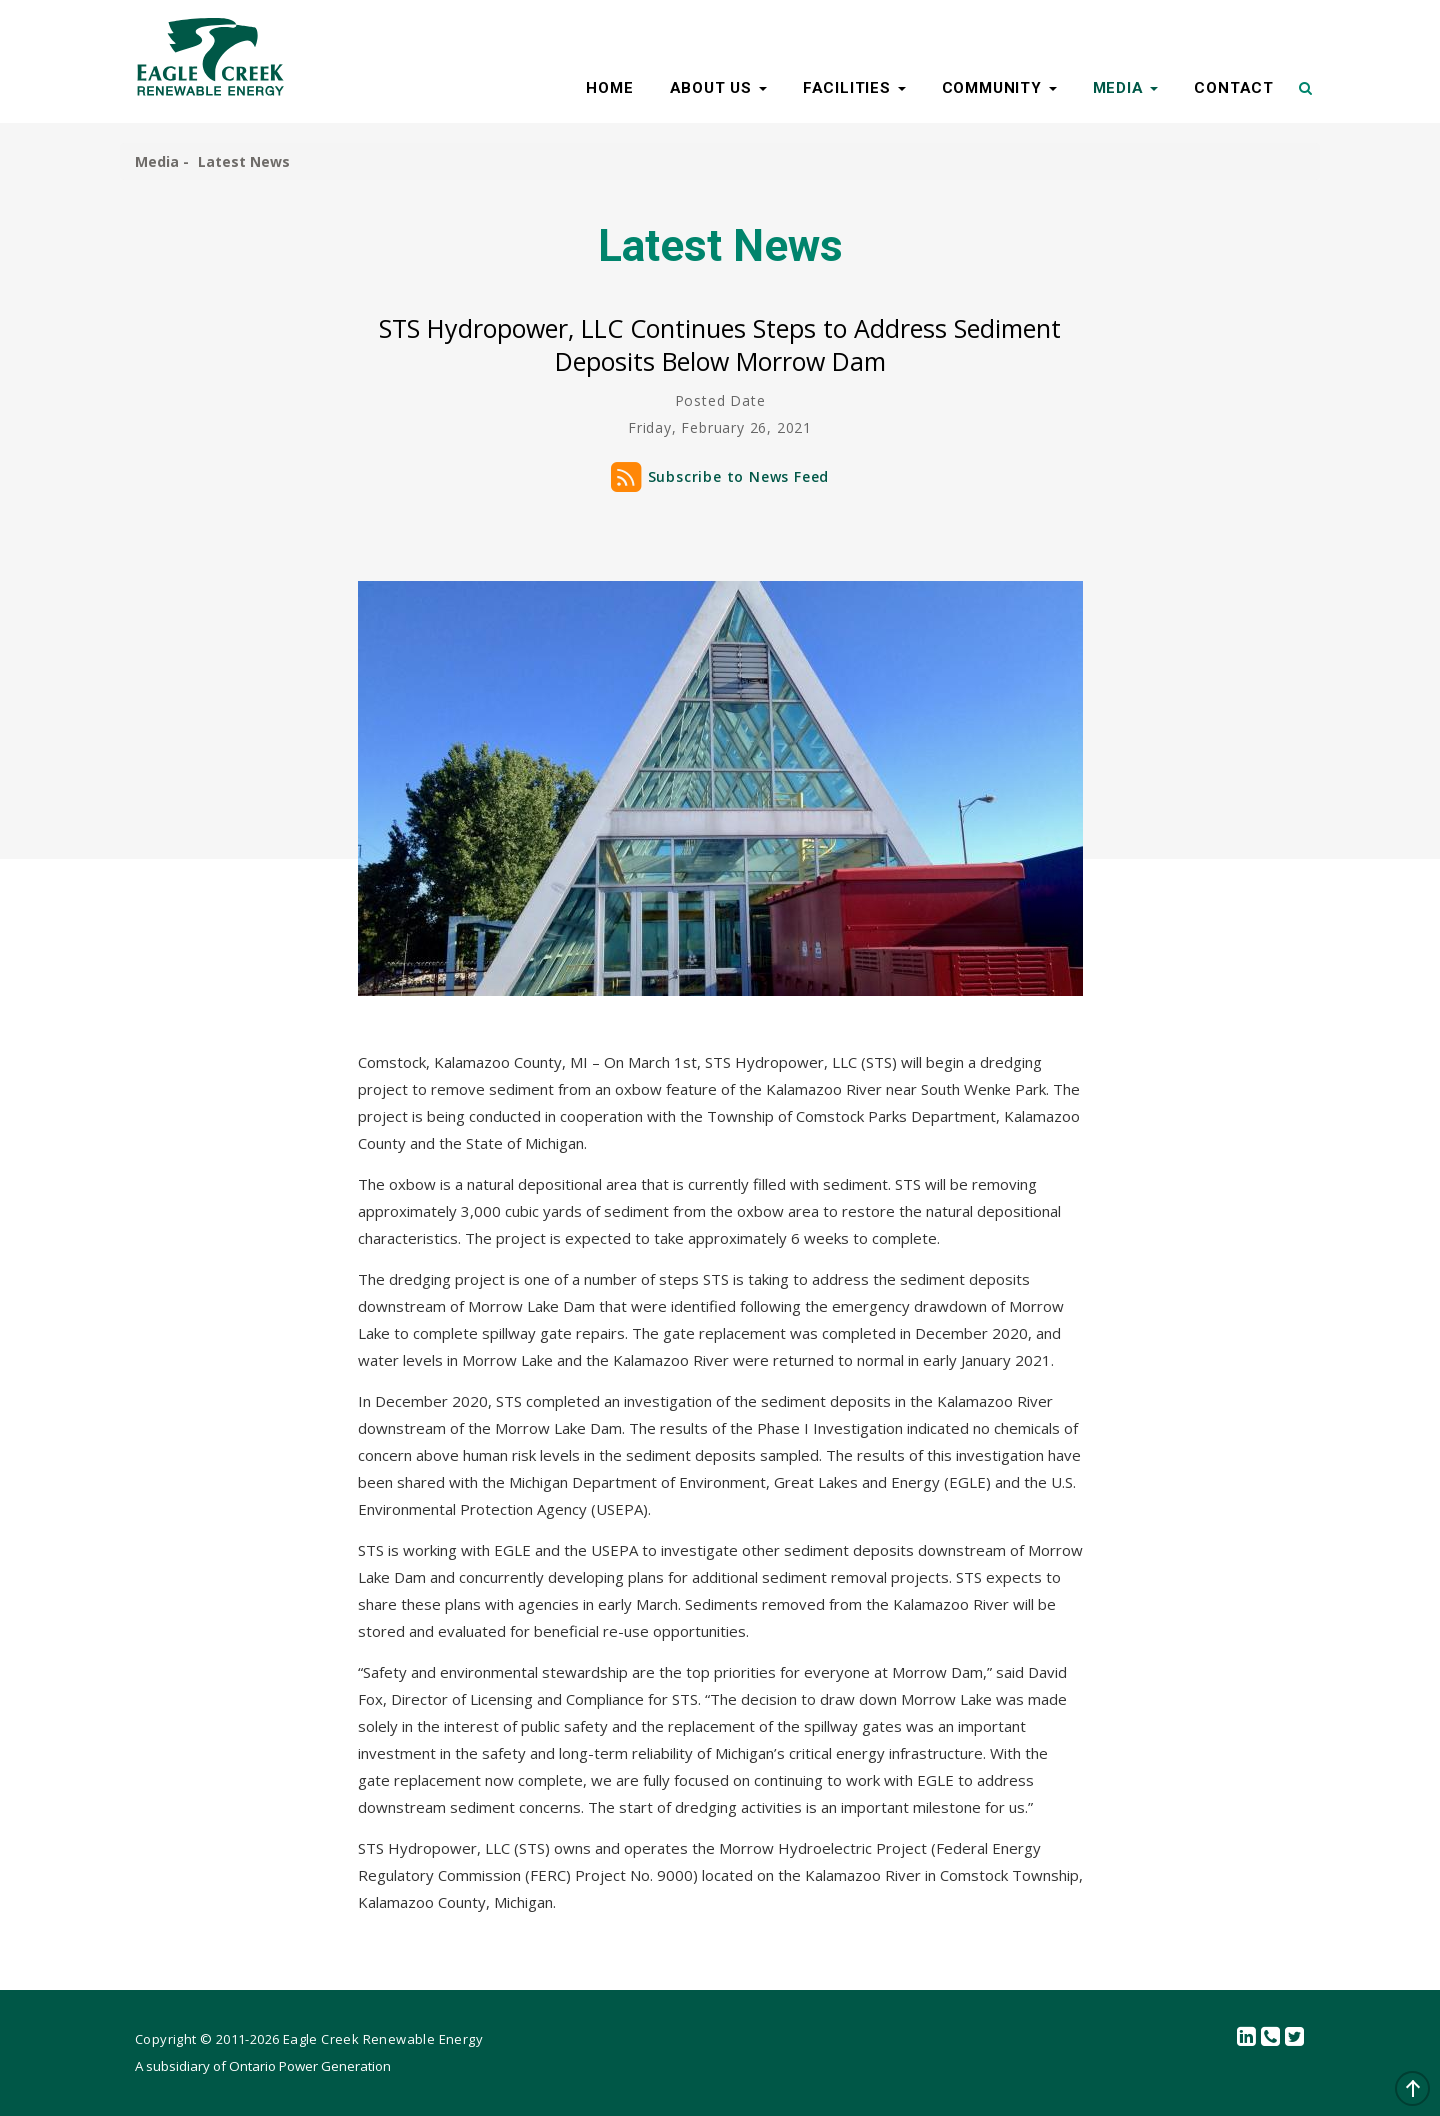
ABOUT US (718, 88)
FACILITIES (854, 88)
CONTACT (1234, 88)
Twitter (1295, 2037)
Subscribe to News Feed (739, 476)
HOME (609, 88)
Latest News (244, 161)
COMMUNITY (999, 88)
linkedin (1247, 2037)
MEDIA (1126, 88)
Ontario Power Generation (310, 2066)
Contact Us (1271, 2037)
